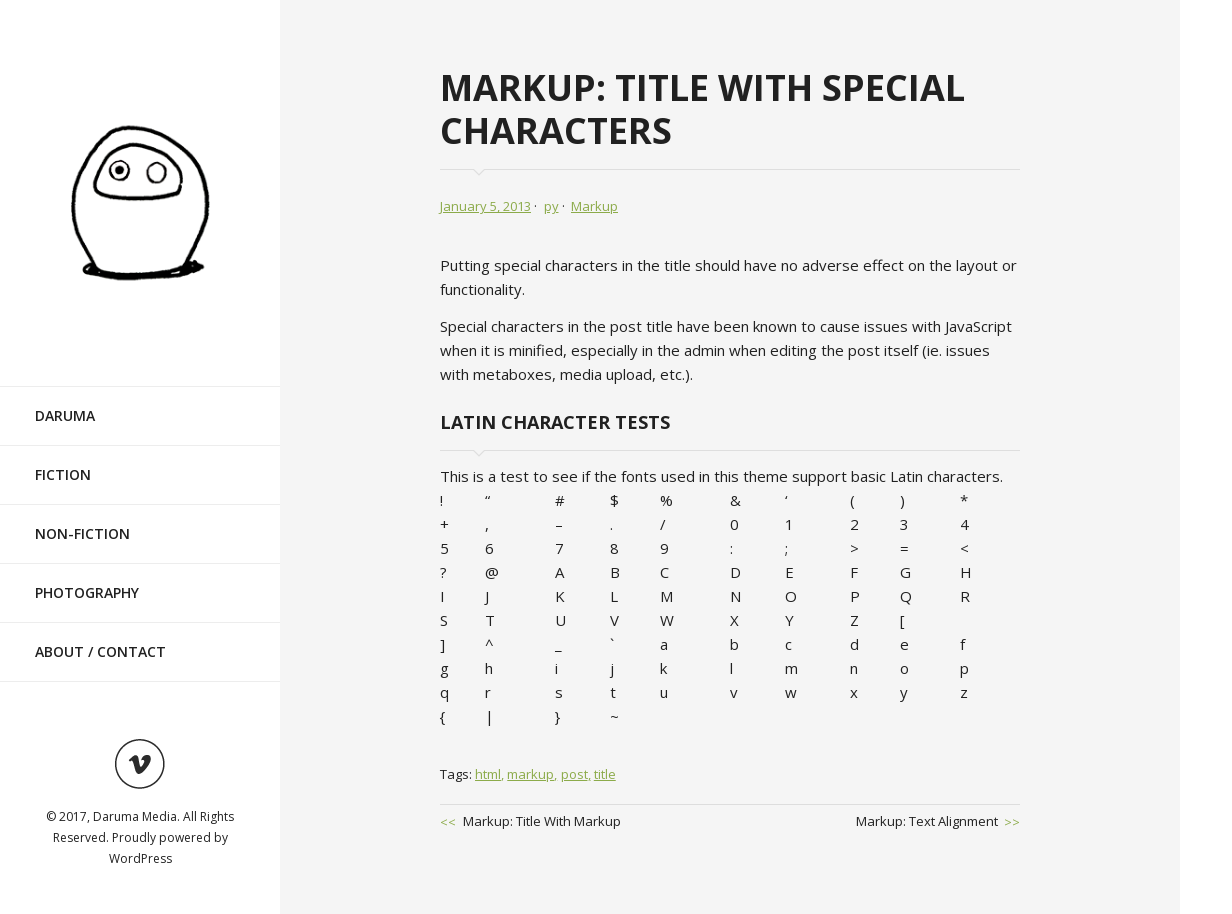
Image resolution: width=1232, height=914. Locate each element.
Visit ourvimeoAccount (140, 764)
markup (530, 774)
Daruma (65, 415)
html (488, 774)
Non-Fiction (82, 533)
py (551, 206)
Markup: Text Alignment (927, 821)
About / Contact (100, 651)
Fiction (63, 474)
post (574, 774)
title (605, 774)
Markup (594, 206)
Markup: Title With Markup (542, 821)
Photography (87, 592)
